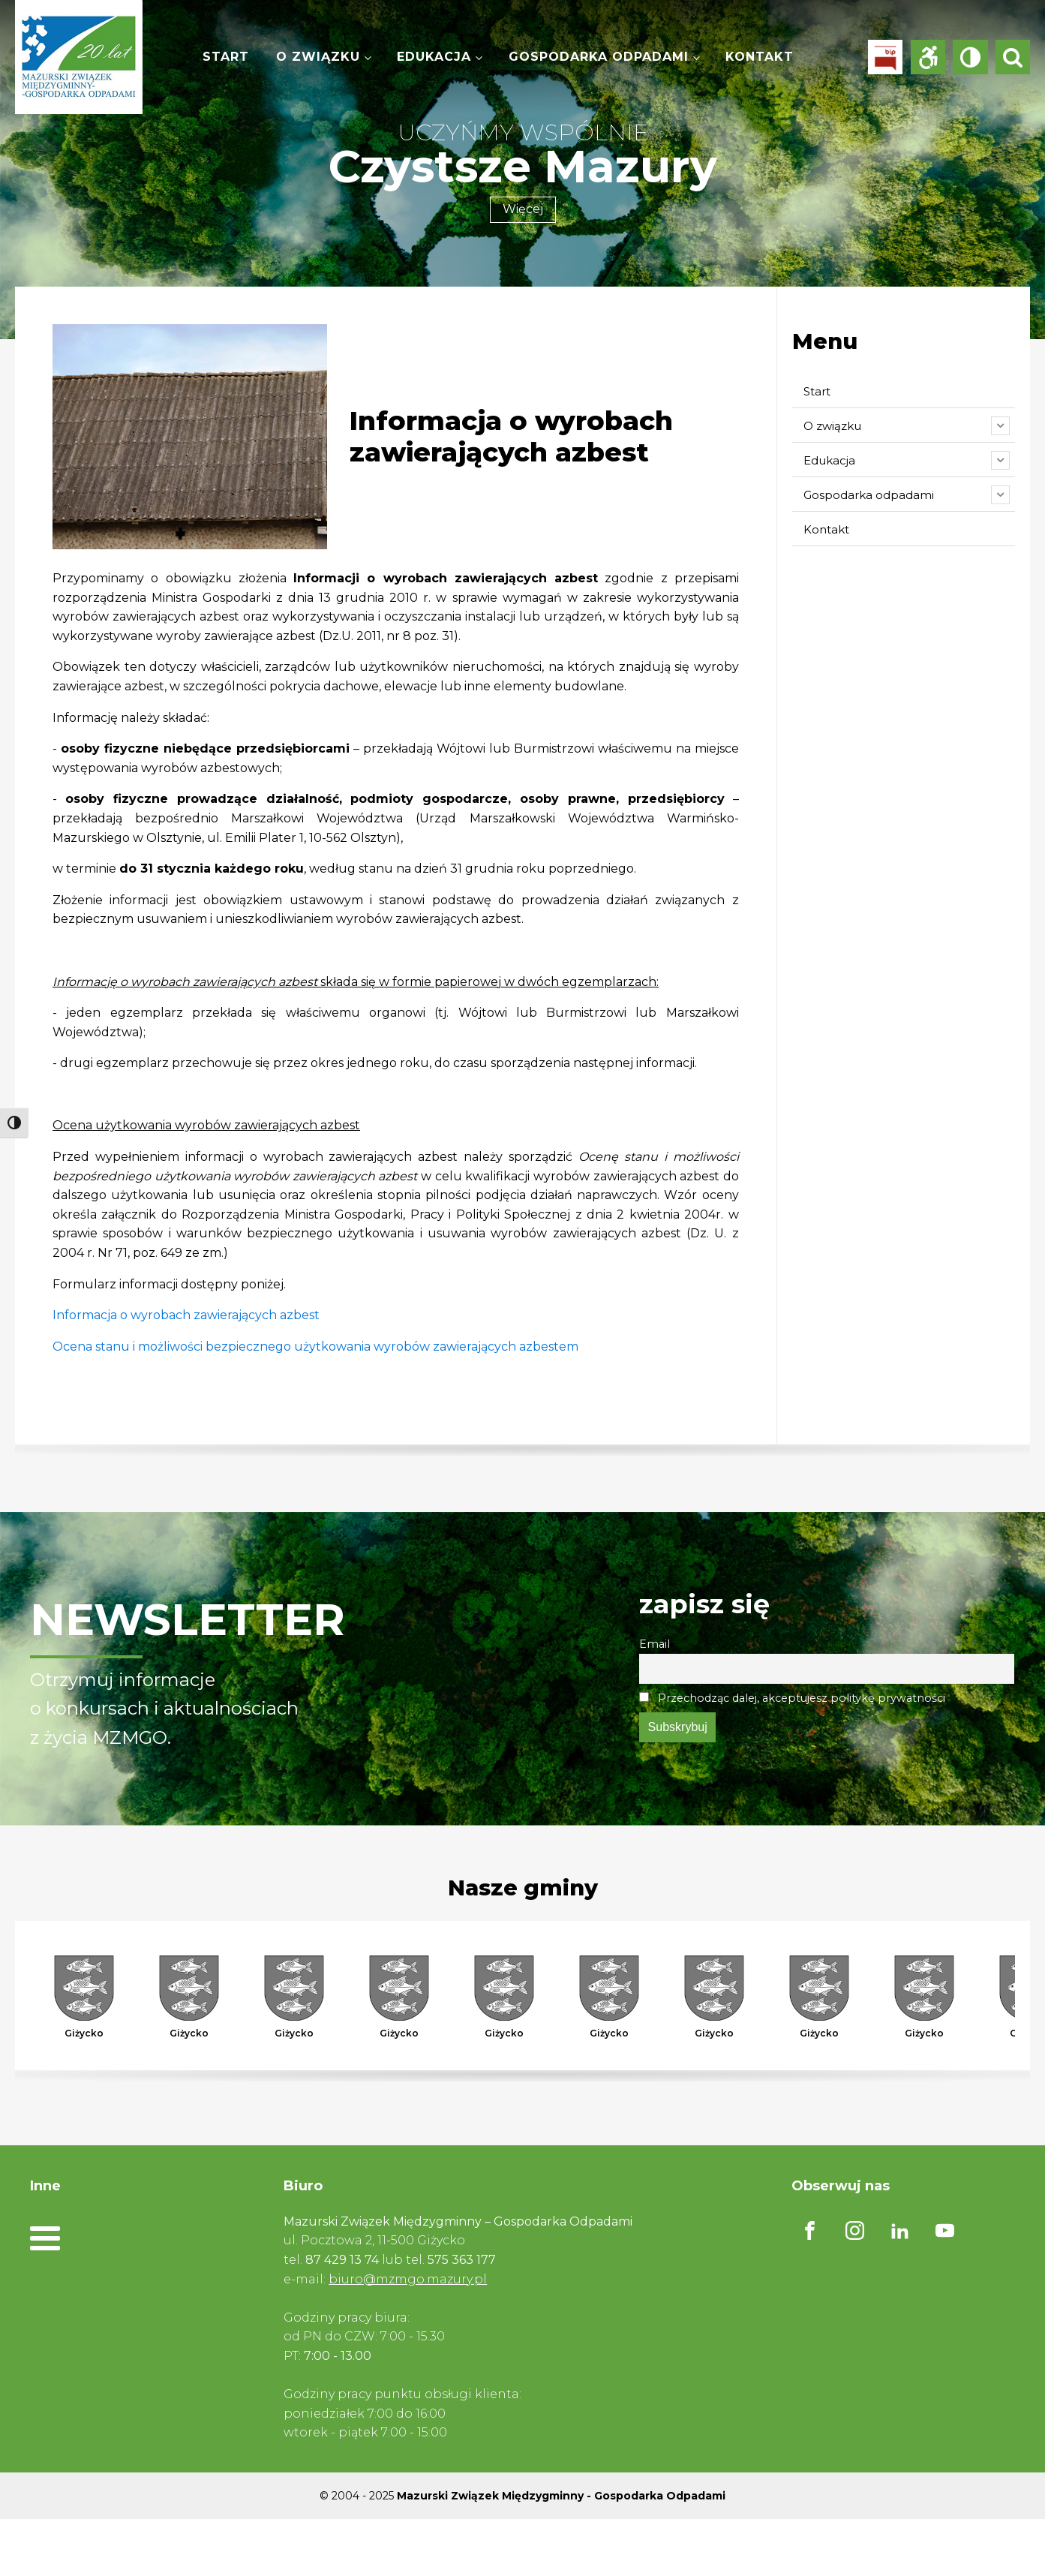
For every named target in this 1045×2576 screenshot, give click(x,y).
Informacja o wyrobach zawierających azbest (186, 1315)
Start (226, 57)
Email (654, 1644)
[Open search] (1012, 57)
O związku (318, 57)
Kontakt (759, 57)
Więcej (523, 209)
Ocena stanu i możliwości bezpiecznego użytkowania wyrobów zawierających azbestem (315, 1346)
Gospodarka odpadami (599, 57)
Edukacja (434, 57)
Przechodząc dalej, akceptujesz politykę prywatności (791, 1698)
